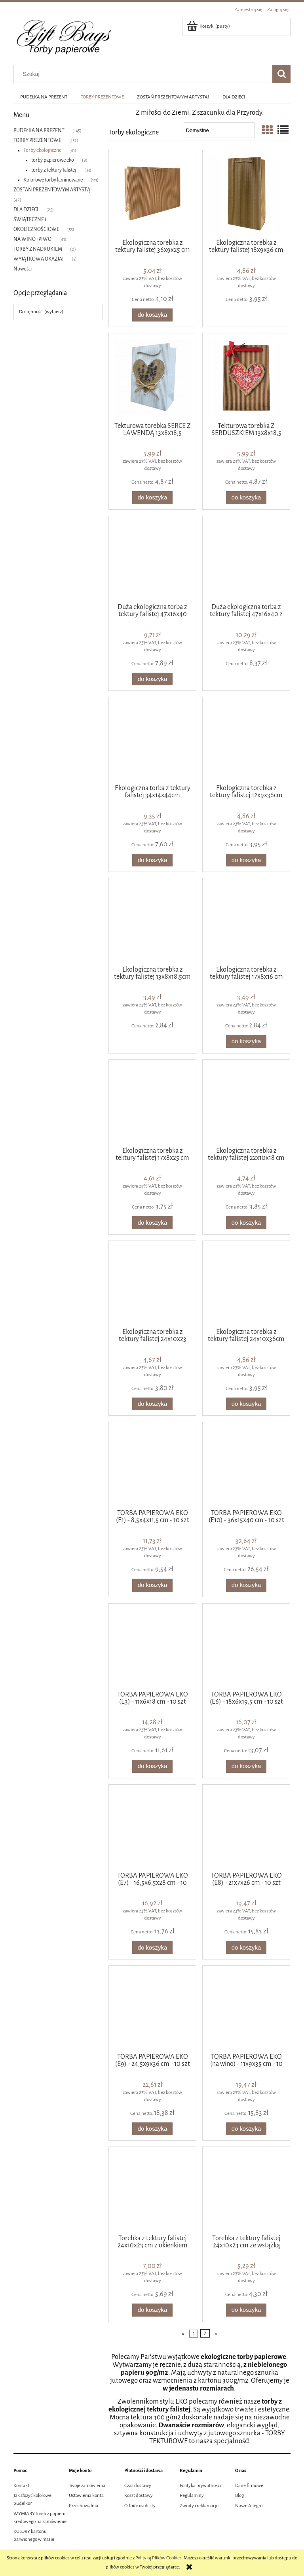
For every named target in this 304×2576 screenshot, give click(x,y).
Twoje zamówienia (87, 2485)
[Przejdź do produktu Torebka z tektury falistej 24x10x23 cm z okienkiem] (152, 2189)
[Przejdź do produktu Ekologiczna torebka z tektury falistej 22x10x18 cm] (246, 1102)
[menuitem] (43, 97)
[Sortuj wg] (219, 130)
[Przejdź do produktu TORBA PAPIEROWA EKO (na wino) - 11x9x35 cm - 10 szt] (246, 2008)
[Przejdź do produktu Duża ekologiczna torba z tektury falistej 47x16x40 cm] (152, 558)
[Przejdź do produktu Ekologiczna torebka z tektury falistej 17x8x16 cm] (246, 921)
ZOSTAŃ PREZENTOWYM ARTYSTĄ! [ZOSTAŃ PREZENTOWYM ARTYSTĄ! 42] (52, 190)
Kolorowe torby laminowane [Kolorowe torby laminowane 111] (53, 180)
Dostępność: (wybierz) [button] (41, 311)
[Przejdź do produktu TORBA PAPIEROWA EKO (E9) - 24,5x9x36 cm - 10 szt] (152, 2008)
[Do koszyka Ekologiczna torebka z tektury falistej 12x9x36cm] (246, 860)
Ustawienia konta (86, 2495)
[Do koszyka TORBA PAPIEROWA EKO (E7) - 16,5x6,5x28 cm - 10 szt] (152, 1947)
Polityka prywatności (200, 2485)
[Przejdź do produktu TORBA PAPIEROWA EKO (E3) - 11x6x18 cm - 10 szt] (152, 1646)
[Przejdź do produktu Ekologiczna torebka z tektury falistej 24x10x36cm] (246, 1283)
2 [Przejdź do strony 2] (204, 2333)
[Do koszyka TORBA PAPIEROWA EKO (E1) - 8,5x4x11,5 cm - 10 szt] (152, 1585)
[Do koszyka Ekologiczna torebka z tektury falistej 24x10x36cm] (246, 1404)
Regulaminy (192, 2495)
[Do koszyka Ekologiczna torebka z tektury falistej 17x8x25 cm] (152, 1222)
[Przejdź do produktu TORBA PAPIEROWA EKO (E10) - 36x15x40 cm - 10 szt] (246, 1464)
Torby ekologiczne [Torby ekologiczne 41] (42, 150)
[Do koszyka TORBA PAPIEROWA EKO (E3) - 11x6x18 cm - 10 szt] (152, 1766)
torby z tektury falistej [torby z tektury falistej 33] (53, 170)
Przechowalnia (83, 2505)
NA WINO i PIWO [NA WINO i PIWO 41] (32, 239)
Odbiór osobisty (140, 2505)
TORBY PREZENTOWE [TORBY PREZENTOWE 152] (37, 140)
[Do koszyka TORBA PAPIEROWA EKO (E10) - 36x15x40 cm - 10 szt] (246, 1585)
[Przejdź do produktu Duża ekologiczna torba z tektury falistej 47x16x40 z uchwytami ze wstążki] (246, 558)
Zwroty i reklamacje (199, 2505)
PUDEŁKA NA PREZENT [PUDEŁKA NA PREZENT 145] (39, 130)
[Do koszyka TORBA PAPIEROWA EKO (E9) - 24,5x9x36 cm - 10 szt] (152, 2128)
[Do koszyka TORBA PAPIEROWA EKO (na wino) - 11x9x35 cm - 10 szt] (246, 2128)
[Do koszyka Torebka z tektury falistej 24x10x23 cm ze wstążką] (246, 2310)
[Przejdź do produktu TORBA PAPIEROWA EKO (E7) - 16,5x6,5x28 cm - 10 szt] (152, 1827)
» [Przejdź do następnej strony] (216, 2333)
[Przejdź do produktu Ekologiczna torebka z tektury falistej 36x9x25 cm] (152, 193)
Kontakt (21, 2485)
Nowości (22, 269)
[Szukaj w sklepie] (145, 74)
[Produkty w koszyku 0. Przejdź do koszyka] (209, 26)
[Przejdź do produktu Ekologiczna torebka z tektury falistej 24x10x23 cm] (152, 1283)
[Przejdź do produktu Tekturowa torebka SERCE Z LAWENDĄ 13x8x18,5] (152, 377)
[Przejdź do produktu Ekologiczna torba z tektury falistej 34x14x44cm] (152, 739)
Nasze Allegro (248, 2505)
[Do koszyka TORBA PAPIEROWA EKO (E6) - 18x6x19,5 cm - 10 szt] (246, 1766)
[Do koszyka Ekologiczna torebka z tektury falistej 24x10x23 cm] (152, 1404)
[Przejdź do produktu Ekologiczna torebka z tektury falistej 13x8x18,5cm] (152, 921)
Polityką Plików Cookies (158, 2558)
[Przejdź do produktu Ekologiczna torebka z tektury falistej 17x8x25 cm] (152, 1102)
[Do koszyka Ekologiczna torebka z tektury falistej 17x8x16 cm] (246, 1041)
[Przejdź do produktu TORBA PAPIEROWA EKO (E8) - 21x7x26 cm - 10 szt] (246, 1827)
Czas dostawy (137, 2485)
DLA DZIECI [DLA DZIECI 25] (25, 209)
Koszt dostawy (138, 2495)
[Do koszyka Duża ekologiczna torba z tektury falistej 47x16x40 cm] (152, 679)
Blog (239, 2495)
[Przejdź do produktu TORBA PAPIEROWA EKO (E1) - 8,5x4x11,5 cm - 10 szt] (152, 1464)
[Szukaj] (281, 74)
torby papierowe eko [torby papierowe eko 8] (52, 160)
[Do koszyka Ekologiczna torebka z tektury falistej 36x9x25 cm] (152, 315)
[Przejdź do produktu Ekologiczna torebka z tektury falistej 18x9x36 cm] (246, 193)
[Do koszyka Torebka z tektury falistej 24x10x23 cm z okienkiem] (152, 2310)
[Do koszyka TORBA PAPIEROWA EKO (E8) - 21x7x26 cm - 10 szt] (246, 1947)
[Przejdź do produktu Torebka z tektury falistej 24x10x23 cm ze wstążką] (246, 2189)
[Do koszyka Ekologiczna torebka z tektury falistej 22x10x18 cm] (246, 1222)
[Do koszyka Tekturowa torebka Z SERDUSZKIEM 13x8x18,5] (246, 497)
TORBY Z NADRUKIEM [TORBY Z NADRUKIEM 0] (37, 249)
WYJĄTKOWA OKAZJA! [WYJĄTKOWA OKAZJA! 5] (38, 259)
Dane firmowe (249, 2485)
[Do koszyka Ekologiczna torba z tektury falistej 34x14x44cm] (152, 860)
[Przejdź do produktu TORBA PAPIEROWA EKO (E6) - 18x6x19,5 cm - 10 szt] (246, 1646)
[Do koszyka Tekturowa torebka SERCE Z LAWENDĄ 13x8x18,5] (152, 497)
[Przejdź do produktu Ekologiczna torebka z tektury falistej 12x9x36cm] (246, 739)
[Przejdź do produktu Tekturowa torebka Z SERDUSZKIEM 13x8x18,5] (246, 377)
